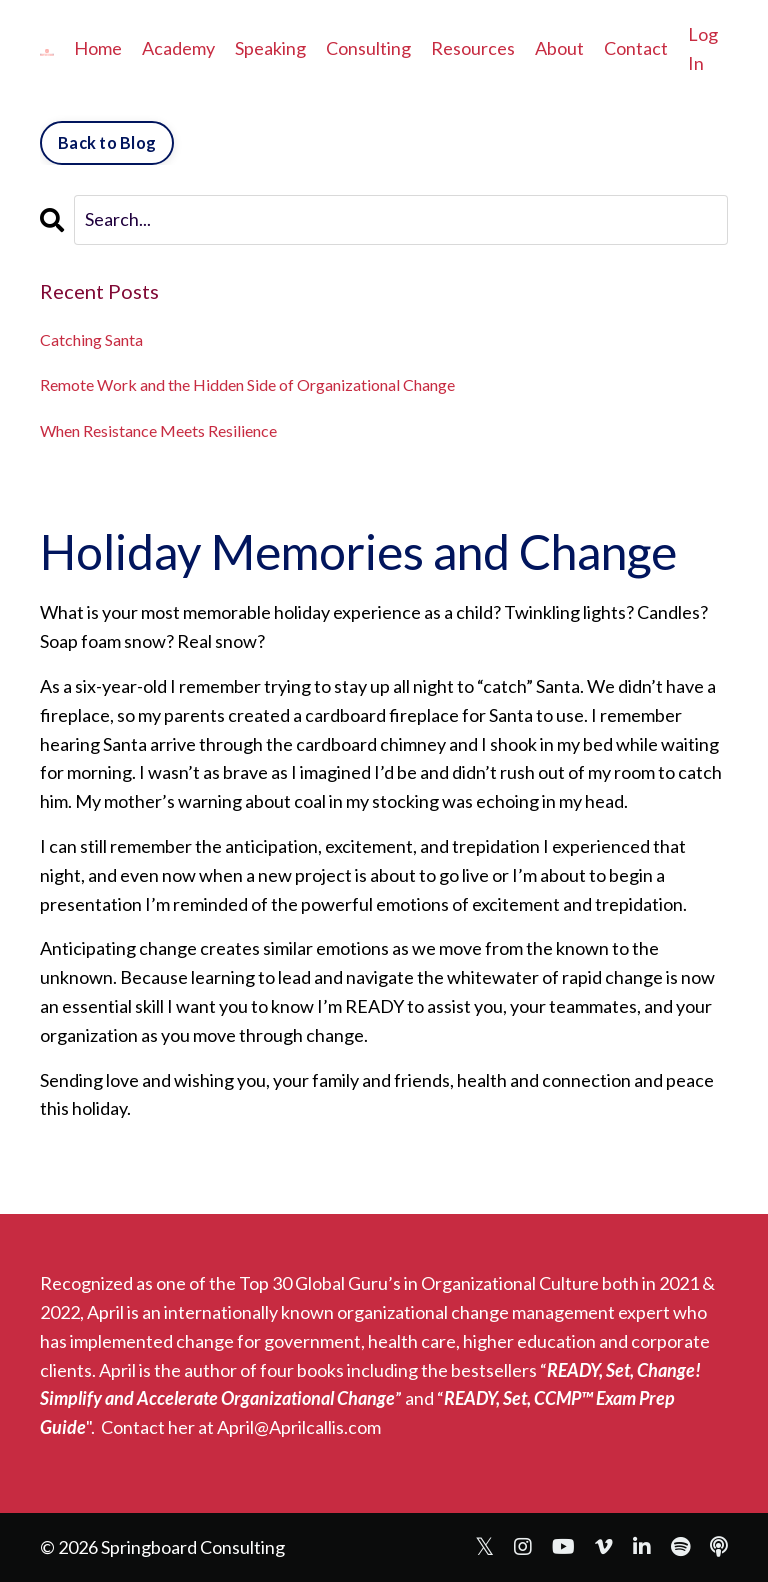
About (559, 48)
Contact (636, 48)
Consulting (368, 48)
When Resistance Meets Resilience (158, 430)
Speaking (270, 48)
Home (98, 48)
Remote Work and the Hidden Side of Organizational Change (247, 384)
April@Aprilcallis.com (299, 1427)
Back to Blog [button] (107, 142)
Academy (178, 48)
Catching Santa (91, 339)
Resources (473, 48)
